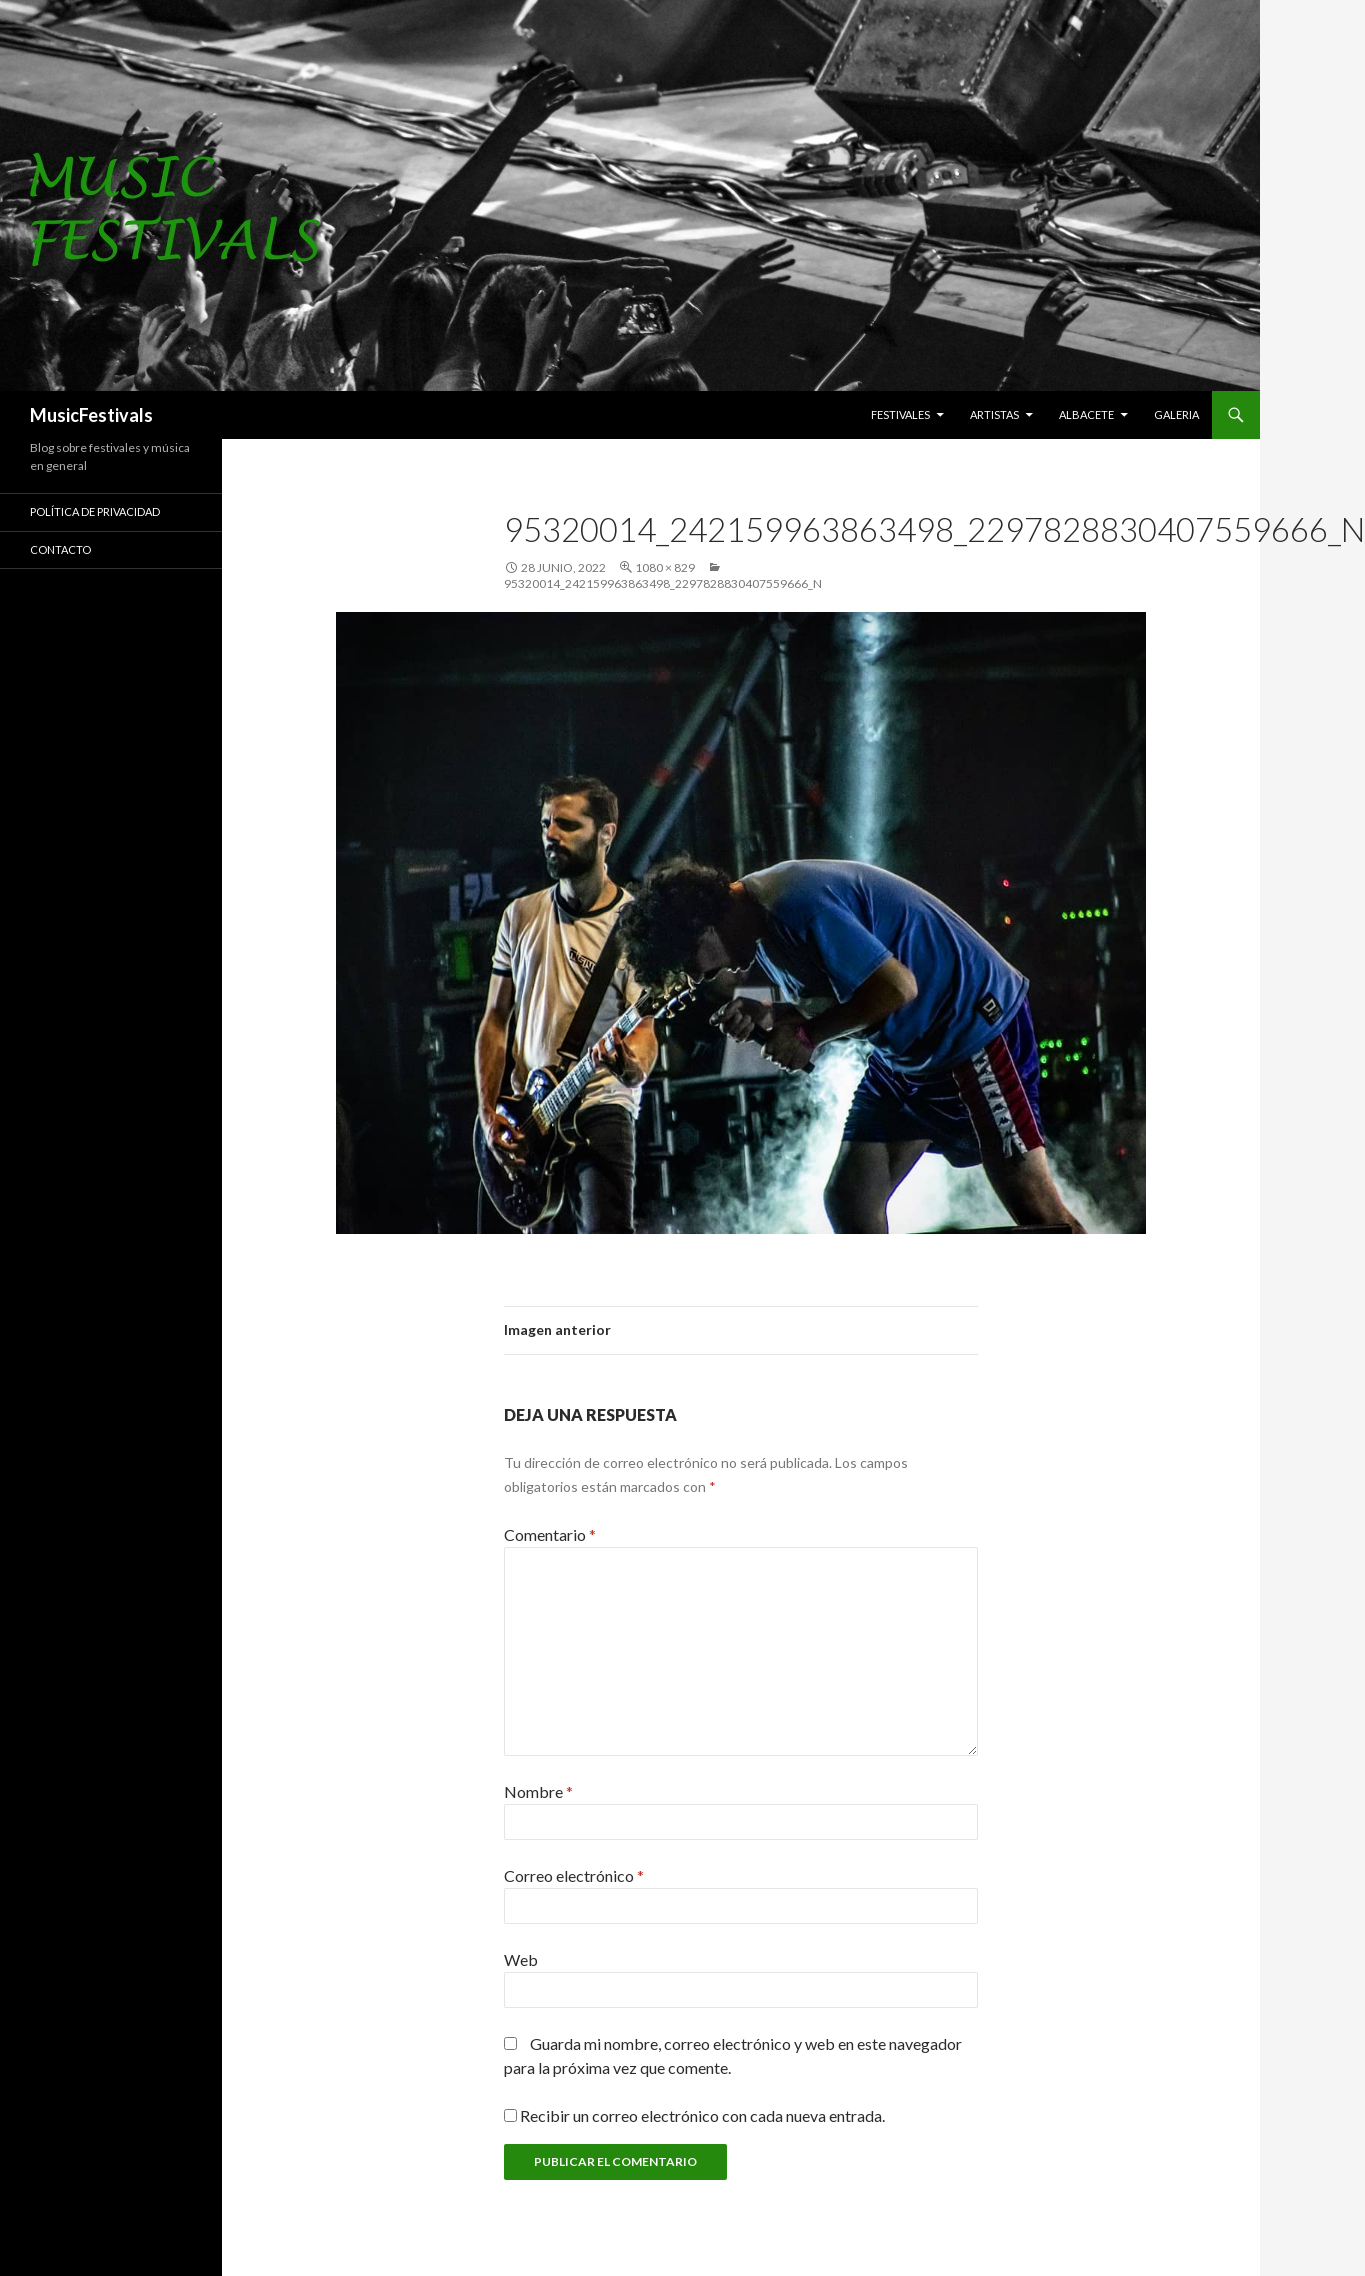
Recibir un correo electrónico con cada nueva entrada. (702, 2115)
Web (521, 1959)
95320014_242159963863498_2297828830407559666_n (663, 583)
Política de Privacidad (95, 511)
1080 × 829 (665, 567)
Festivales (900, 414)
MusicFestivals (91, 415)
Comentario (550, 1534)
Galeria (1176, 414)
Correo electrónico (574, 1875)
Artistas (994, 414)
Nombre (538, 1791)
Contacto (60, 549)
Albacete (1086, 414)
